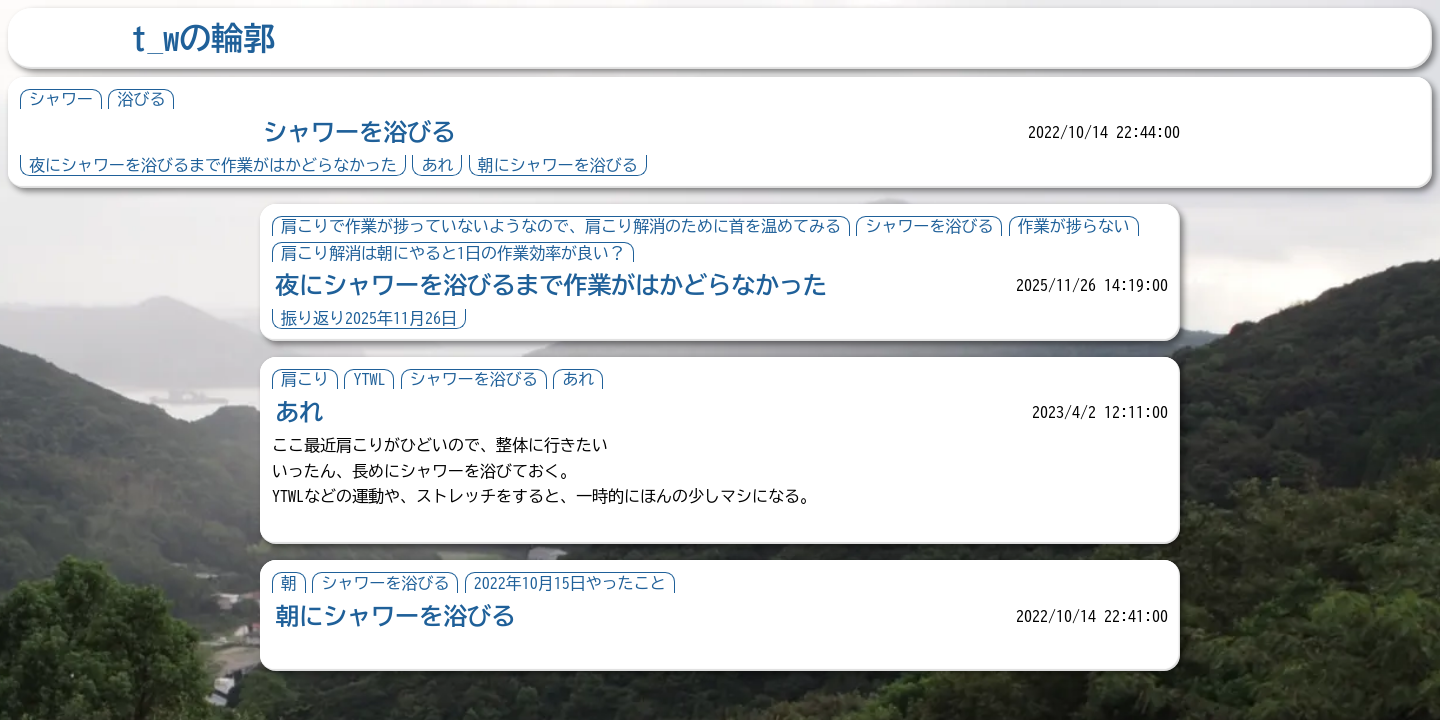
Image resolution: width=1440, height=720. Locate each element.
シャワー (61, 99)
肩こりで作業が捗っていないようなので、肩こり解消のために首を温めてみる (561, 226)
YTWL (369, 379)
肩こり (305, 379)
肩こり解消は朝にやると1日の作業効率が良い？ (453, 253)
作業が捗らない (1074, 226)
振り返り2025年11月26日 (369, 318)
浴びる (141, 99)
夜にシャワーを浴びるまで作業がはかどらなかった (213, 165)
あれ (437, 165)
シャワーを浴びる (359, 132)
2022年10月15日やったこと (570, 583)
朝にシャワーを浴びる (558, 165)
